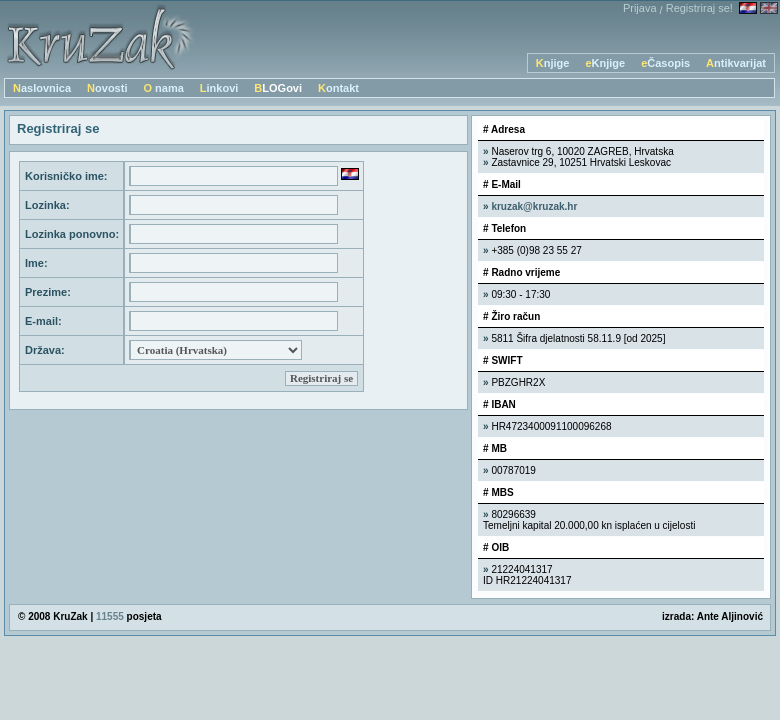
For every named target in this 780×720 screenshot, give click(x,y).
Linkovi (219, 88)
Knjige (553, 63)
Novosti (107, 88)
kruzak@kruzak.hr (534, 206)
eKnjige (605, 63)
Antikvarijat (736, 63)
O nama (163, 88)
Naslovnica (42, 88)
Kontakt (338, 88)
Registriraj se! (699, 8)
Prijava (640, 8)
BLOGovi (278, 88)
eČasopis (665, 63)
